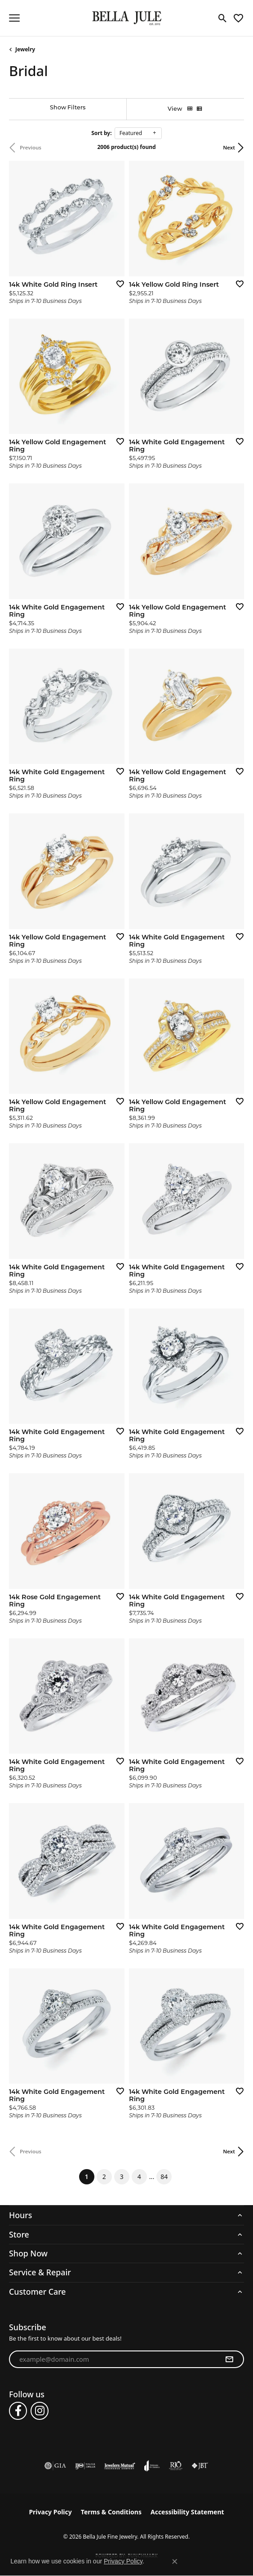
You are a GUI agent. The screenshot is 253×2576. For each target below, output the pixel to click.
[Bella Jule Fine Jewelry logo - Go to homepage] (126, 18)
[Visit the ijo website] (85, 2465)
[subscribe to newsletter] (229, 2359)
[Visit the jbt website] (200, 2465)
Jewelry (25, 49)
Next (229, 147)
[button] (222, 18)
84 (164, 2176)
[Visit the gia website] (55, 2465)
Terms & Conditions (111, 2512)
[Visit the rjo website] (175, 2465)
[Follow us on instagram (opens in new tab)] (40, 2411)
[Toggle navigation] (14, 18)
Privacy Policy (50, 2512)
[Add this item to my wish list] (117, 283)
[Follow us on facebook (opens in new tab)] (18, 2411)
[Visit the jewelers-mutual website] (119, 2465)
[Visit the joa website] (152, 2465)
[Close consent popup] (175, 2561)
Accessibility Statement (187, 2512)
